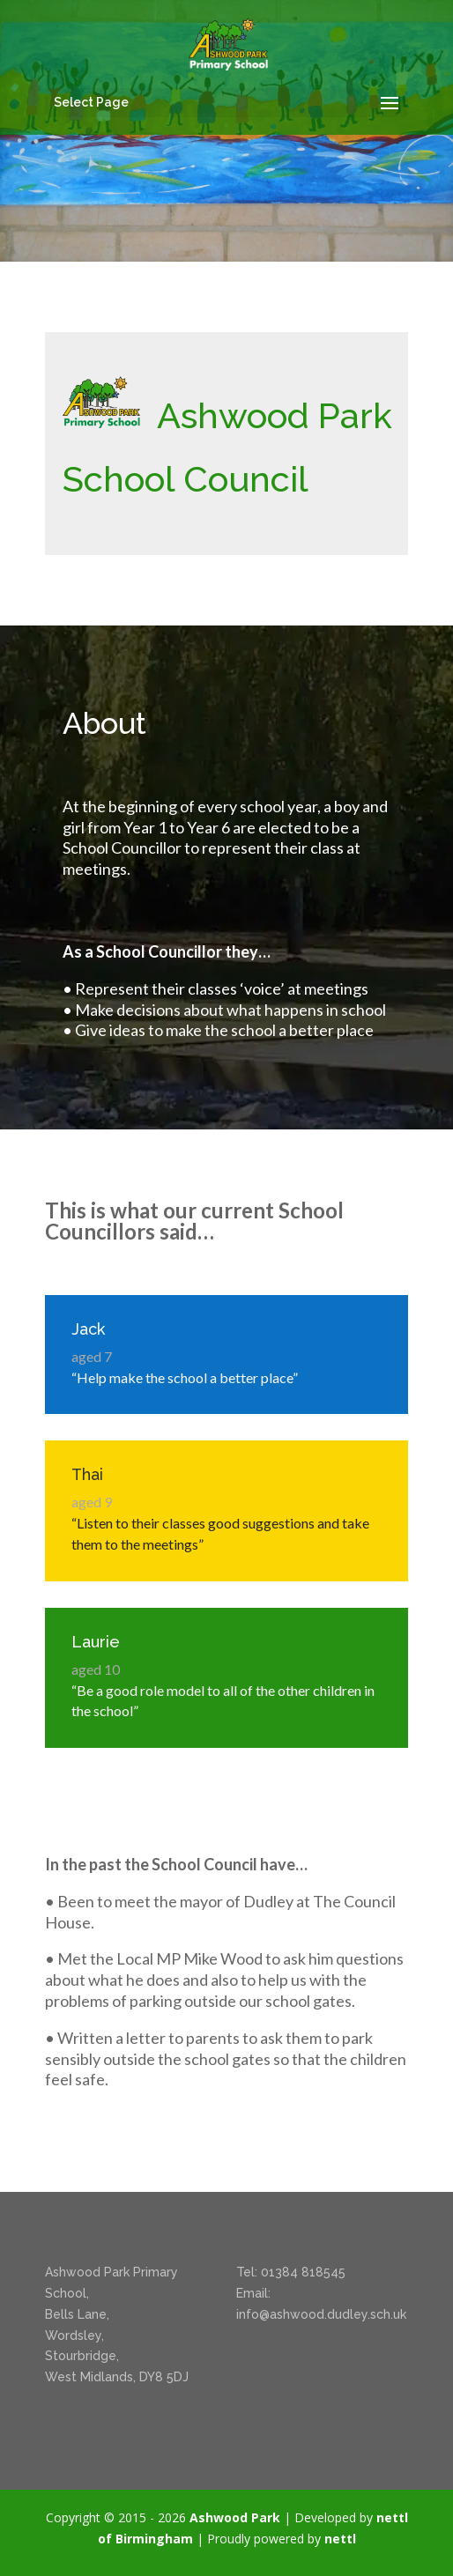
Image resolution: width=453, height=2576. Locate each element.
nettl (340, 2538)
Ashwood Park (234, 2517)
